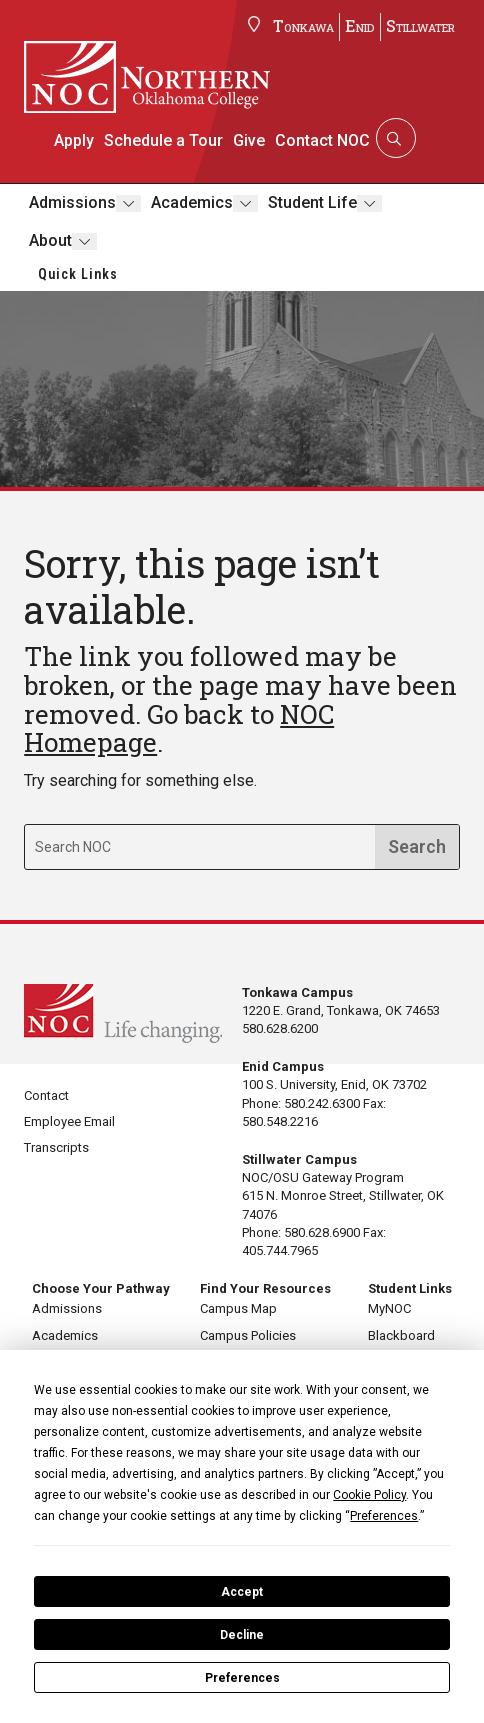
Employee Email (69, 1121)
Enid (360, 25)
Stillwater (420, 25)
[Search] (393, 138)
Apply (75, 140)
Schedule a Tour (164, 140)
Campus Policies (248, 1335)
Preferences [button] (384, 1516)
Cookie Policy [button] (369, 1495)
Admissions (72, 202)
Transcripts (56, 1147)
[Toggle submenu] (127, 203)
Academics (191, 202)
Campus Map (238, 1308)
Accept (242, 1592)
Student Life (311, 202)
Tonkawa (303, 25)
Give (249, 140)
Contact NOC (322, 140)
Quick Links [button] (78, 274)
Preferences (242, 1678)
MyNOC (389, 1308)
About (50, 240)
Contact (46, 1095)
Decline (242, 1635)
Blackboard (401, 1335)
